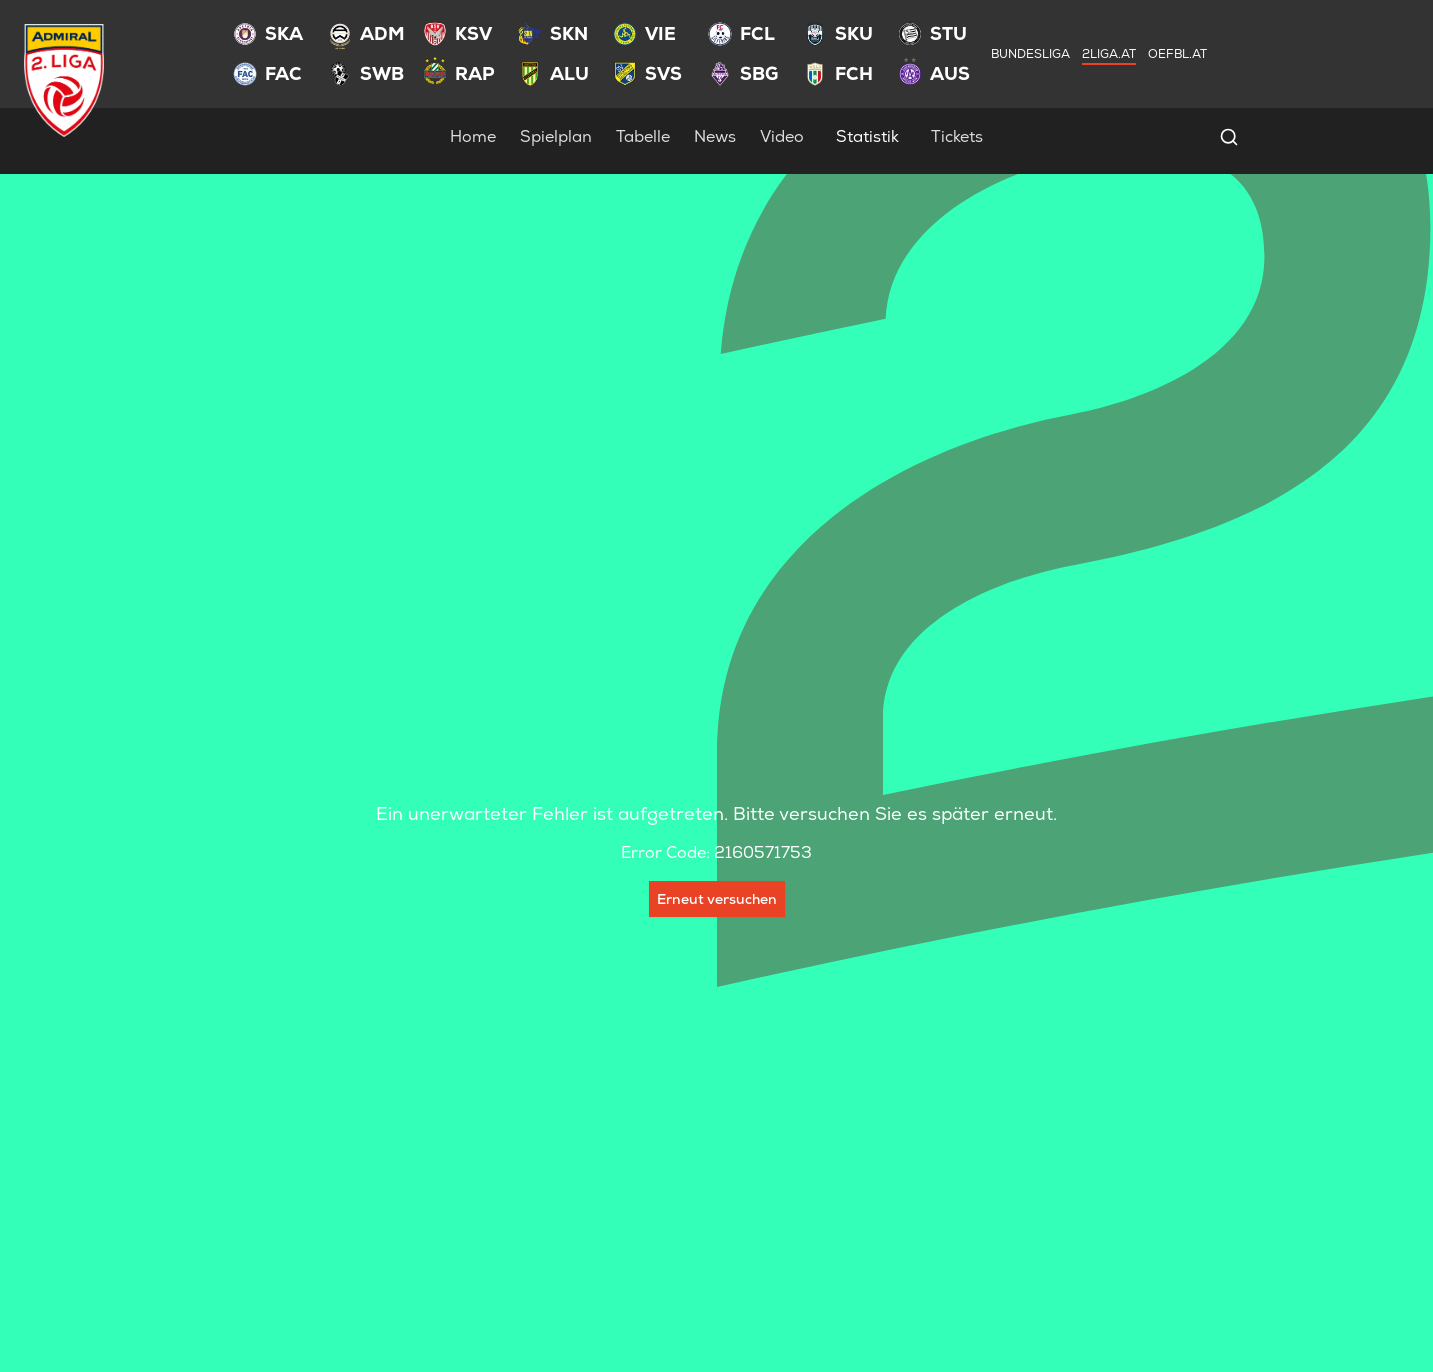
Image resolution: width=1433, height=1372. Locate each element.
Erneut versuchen (717, 899)
